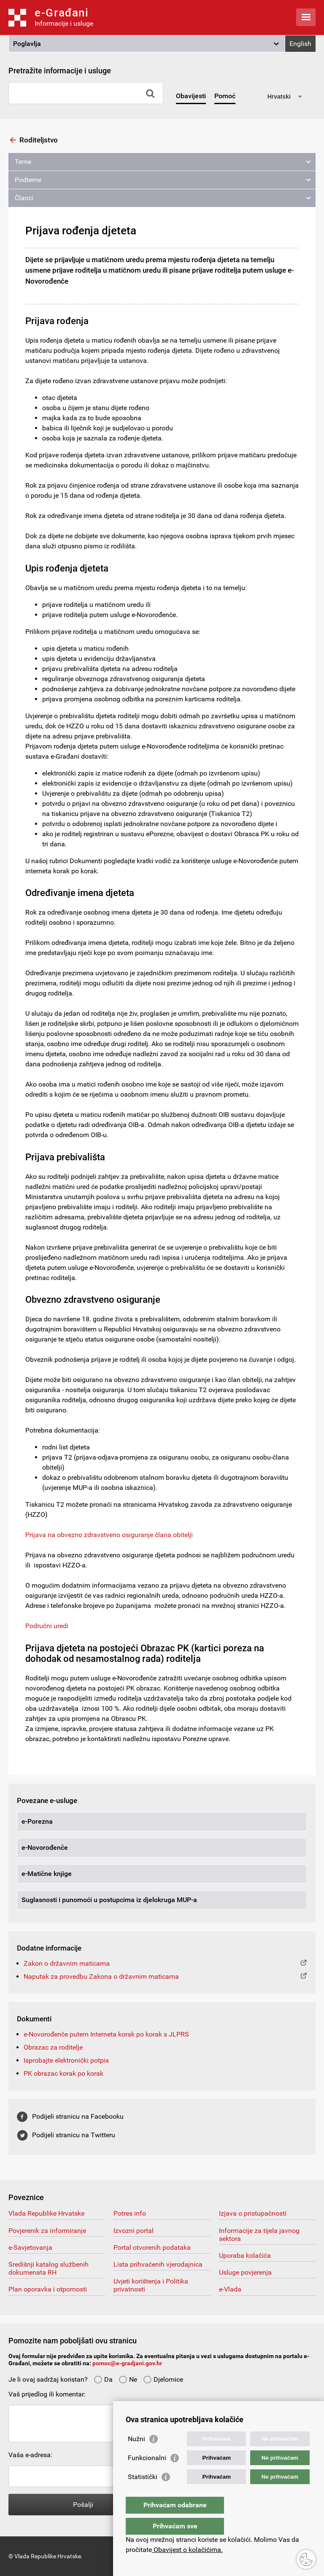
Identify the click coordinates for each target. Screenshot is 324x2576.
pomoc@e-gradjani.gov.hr (127, 2363)
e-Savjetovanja (30, 2247)
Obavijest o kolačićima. (187, 2550)
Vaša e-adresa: (30, 2455)
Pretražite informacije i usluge (59, 70)
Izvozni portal (133, 2231)
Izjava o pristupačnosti (252, 2213)
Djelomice (163, 2379)
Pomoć (224, 96)
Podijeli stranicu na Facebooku (78, 2116)
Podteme (28, 180)
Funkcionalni (147, 2475)
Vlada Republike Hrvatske (46, 2213)
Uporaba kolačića (245, 2255)
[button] (146, 43)
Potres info (129, 2213)
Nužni (136, 2456)
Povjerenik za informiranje (47, 2231)
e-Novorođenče (45, 1847)
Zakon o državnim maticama (67, 1963)
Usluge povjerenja (245, 2272)
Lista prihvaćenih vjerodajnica (157, 2264)
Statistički (142, 2494)
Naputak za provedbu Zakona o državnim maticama (101, 1976)
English (300, 44)
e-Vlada (230, 2289)
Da (103, 2379)
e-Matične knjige (47, 1874)
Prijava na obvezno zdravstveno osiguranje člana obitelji (109, 1535)
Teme (23, 162)
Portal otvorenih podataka (152, 2247)
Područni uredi (46, 1626)
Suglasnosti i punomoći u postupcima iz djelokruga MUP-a (109, 1900)
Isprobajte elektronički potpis (66, 2060)
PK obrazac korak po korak (63, 2073)
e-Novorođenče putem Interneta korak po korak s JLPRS (106, 2034)
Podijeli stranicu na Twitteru (73, 2135)
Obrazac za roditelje (53, 2047)
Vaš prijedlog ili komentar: (47, 2394)
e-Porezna (37, 1821)
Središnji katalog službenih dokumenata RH (48, 2268)
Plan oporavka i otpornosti (47, 2289)
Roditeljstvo (38, 140)
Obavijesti (191, 96)
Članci (24, 198)
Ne (128, 2379)
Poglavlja (27, 44)
